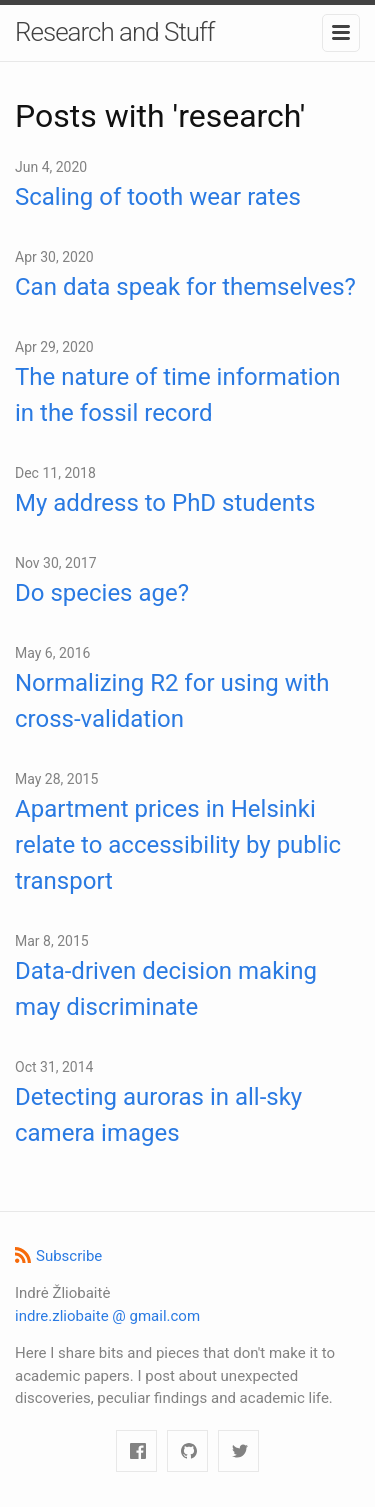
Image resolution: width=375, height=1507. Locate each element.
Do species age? (102, 593)
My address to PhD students (165, 503)
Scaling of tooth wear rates (158, 197)
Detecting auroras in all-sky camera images (158, 1115)
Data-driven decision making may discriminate (166, 989)
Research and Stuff (114, 32)
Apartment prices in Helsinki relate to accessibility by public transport (178, 845)
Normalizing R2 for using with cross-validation (172, 701)
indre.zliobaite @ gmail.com (107, 1316)
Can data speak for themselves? (185, 287)
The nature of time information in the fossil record (178, 395)
